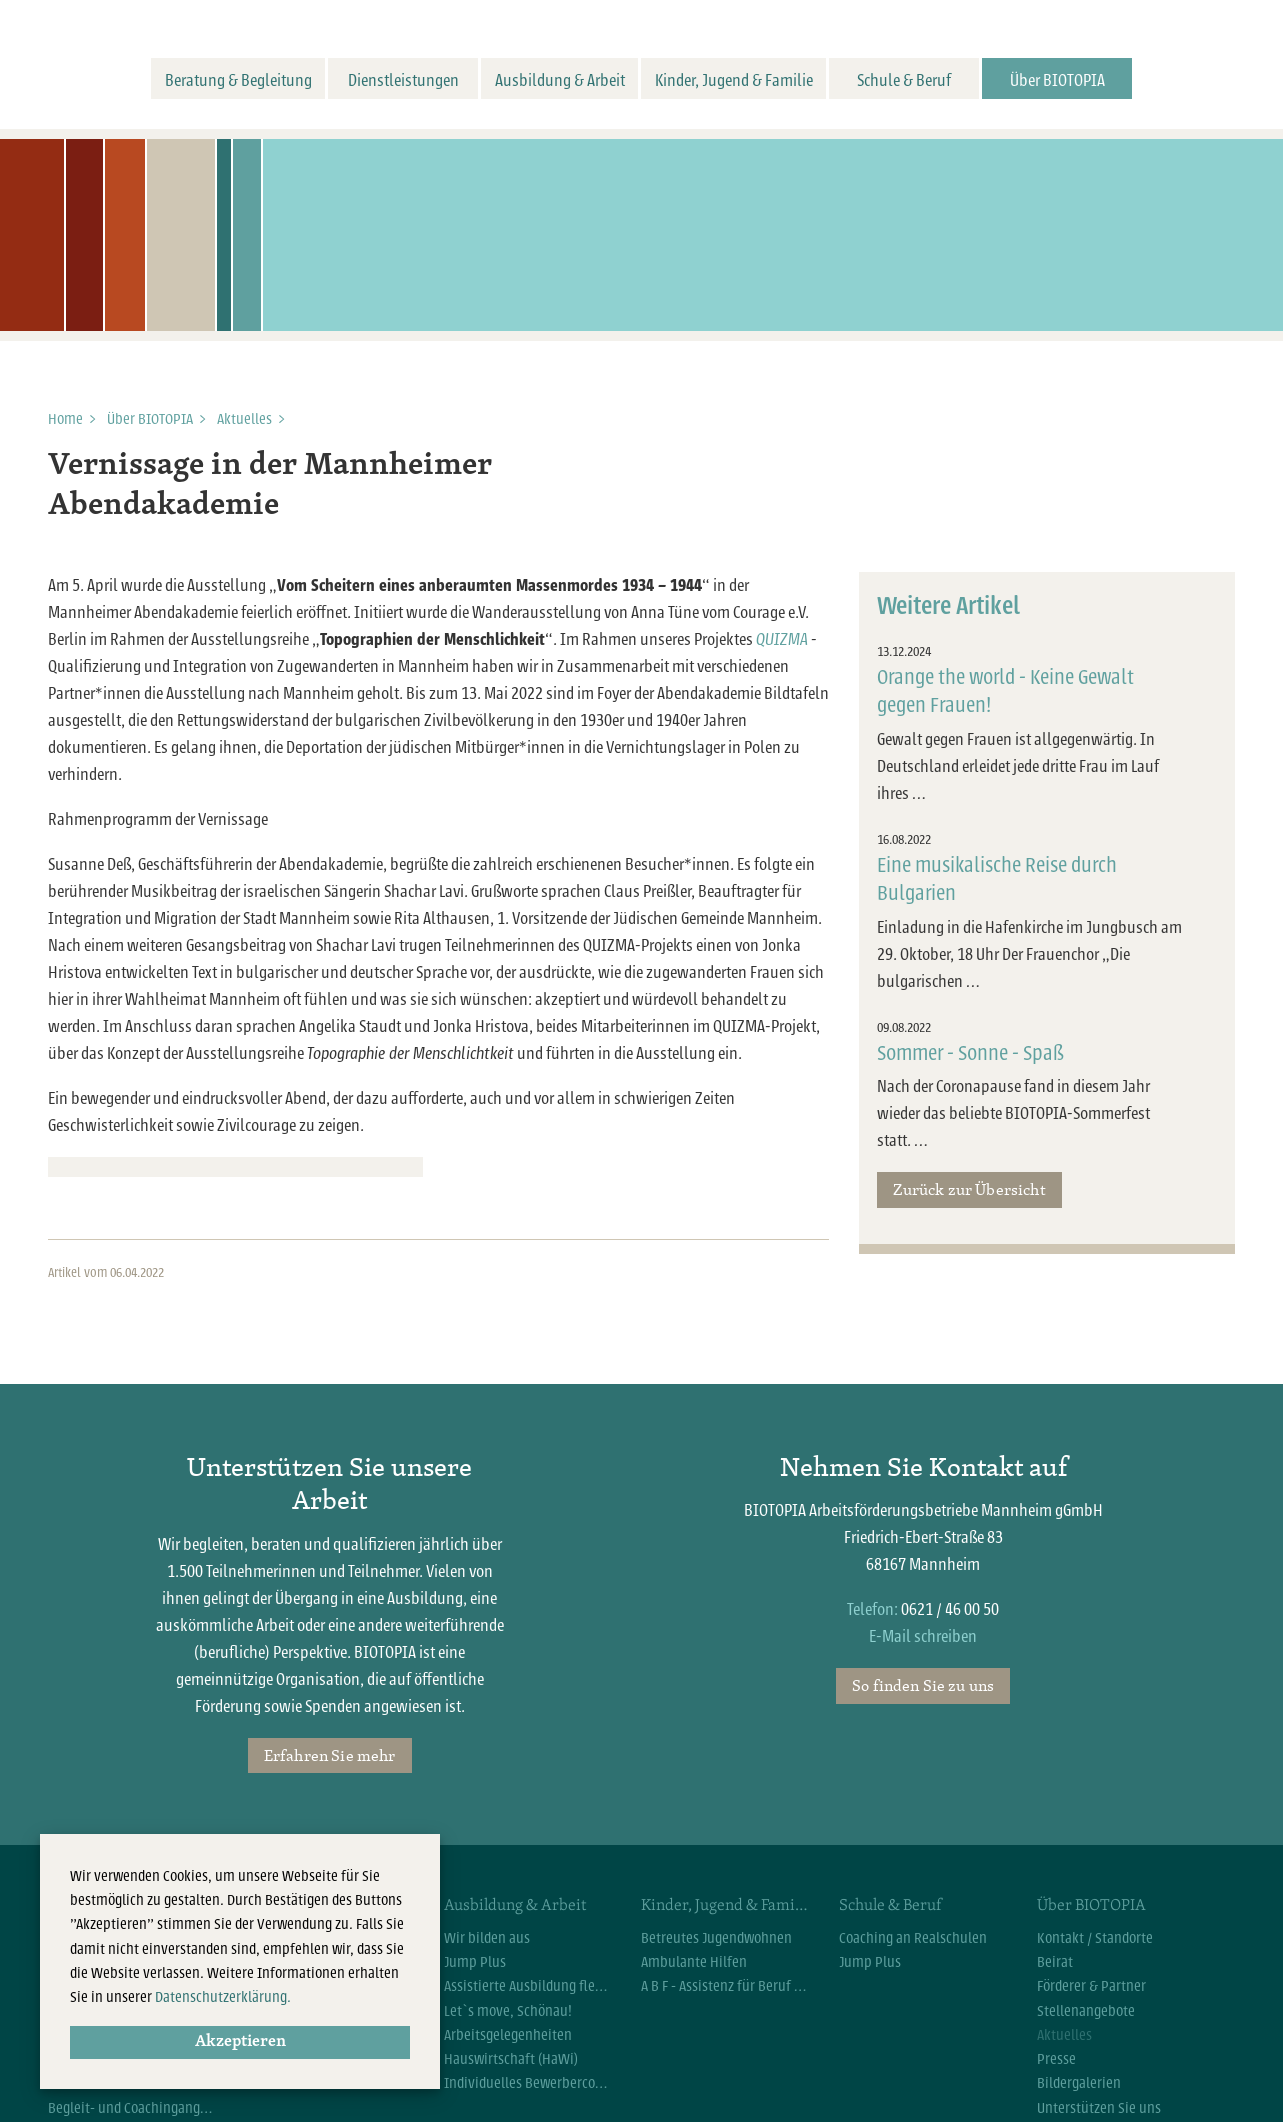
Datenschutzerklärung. (223, 1997)
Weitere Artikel (948, 606)
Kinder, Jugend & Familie (734, 80)
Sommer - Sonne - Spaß (970, 1053)
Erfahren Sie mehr (330, 1755)
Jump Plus (475, 1962)
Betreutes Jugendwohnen (716, 1938)
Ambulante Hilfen (694, 1962)
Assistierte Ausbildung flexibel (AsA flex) (528, 1986)
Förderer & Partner (1091, 1986)
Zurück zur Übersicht (969, 1189)
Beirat (1055, 1962)
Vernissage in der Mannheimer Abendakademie (270, 485)
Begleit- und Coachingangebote (132, 2108)
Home (65, 419)
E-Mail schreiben (923, 1636)
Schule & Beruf (904, 80)
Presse (1056, 2059)
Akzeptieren (240, 2042)
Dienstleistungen (403, 80)
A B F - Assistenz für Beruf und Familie (725, 1986)
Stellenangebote (1086, 2011)
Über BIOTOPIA (1057, 80)
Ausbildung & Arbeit (560, 80)
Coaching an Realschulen (913, 1938)
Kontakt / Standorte (1095, 1938)
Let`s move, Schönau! (508, 2011)
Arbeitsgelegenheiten (508, 2035)
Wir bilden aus (487, 1938)
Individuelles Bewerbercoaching (528, 2083)
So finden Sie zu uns (923, 1685)
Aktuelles (244, 419)
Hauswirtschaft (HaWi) (511, 2059)
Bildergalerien (1079, 2083)
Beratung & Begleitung (238, 80)
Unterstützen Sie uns (1099, 2108)
